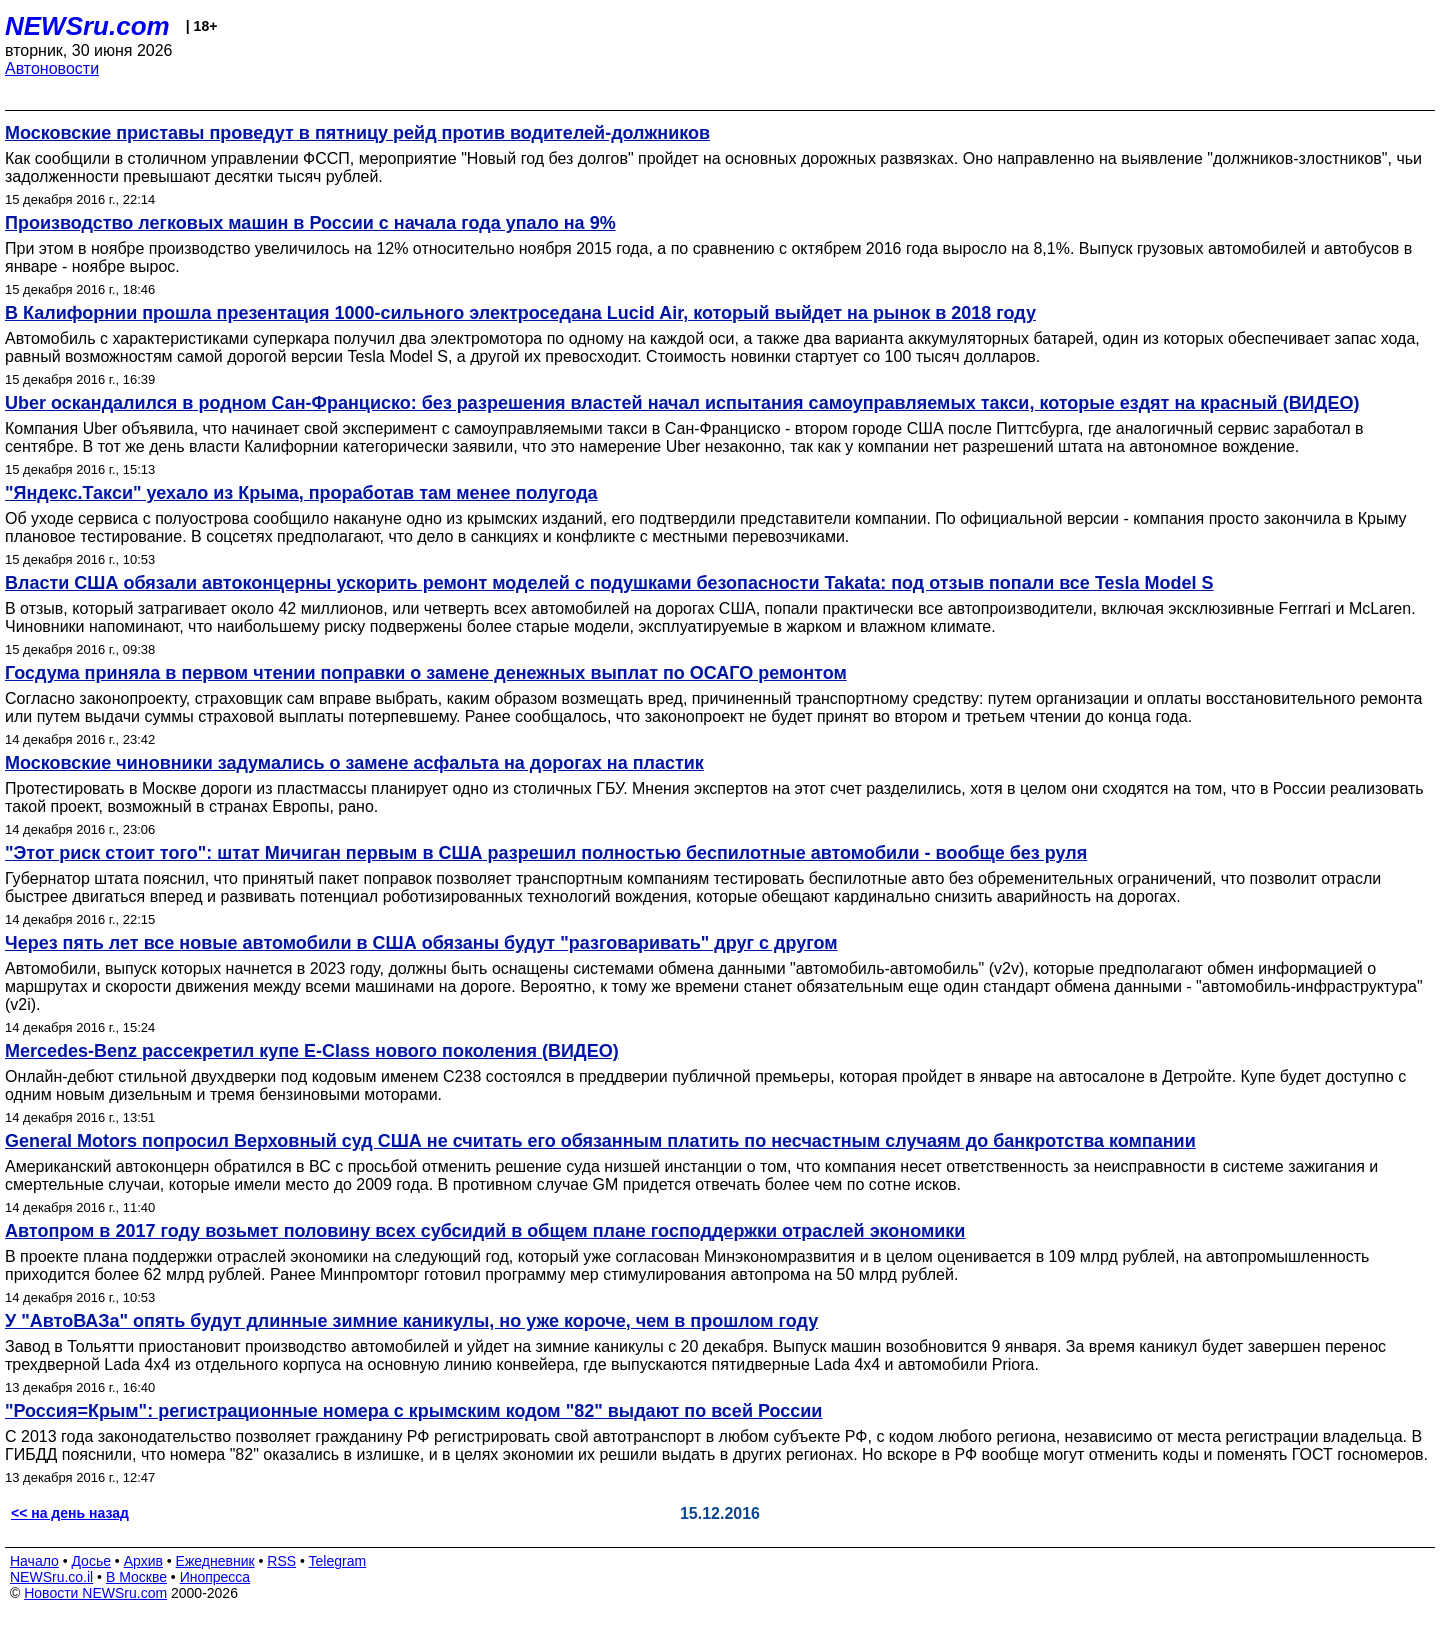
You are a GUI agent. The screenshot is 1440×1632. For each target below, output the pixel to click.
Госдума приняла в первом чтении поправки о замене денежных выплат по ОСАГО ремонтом (426, 673)
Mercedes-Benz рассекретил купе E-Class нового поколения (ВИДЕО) (312, 1051)
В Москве (136, 1577)
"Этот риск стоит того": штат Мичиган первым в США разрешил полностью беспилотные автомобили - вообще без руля (546, 853)
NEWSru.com (87, 26)
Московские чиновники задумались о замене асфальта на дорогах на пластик (354, 763)
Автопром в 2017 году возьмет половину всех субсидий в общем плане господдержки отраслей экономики (485, 1231)
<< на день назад (70, 1513)
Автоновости (52, 68)
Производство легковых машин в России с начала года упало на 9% (310, 223)
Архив (143, 1561)
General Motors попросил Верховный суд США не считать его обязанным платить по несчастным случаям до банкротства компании (600, 1141)
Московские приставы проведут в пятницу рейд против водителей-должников (357, 133)
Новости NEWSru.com (95, 1593)
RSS (281, 1561)
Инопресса (215, 1577)
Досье (91, 1561)
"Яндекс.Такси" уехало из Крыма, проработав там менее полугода (301, 493)
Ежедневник (215, 1561)
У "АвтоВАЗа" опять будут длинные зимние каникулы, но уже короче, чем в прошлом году (411, 1321)
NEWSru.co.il (51, 1577)
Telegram (338, 1561)
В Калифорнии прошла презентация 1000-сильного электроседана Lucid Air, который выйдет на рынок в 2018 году (520, 313)
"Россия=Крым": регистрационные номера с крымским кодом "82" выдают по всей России (413, 1411)
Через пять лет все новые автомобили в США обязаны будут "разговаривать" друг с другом (421, 943)
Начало (34, 1561)
